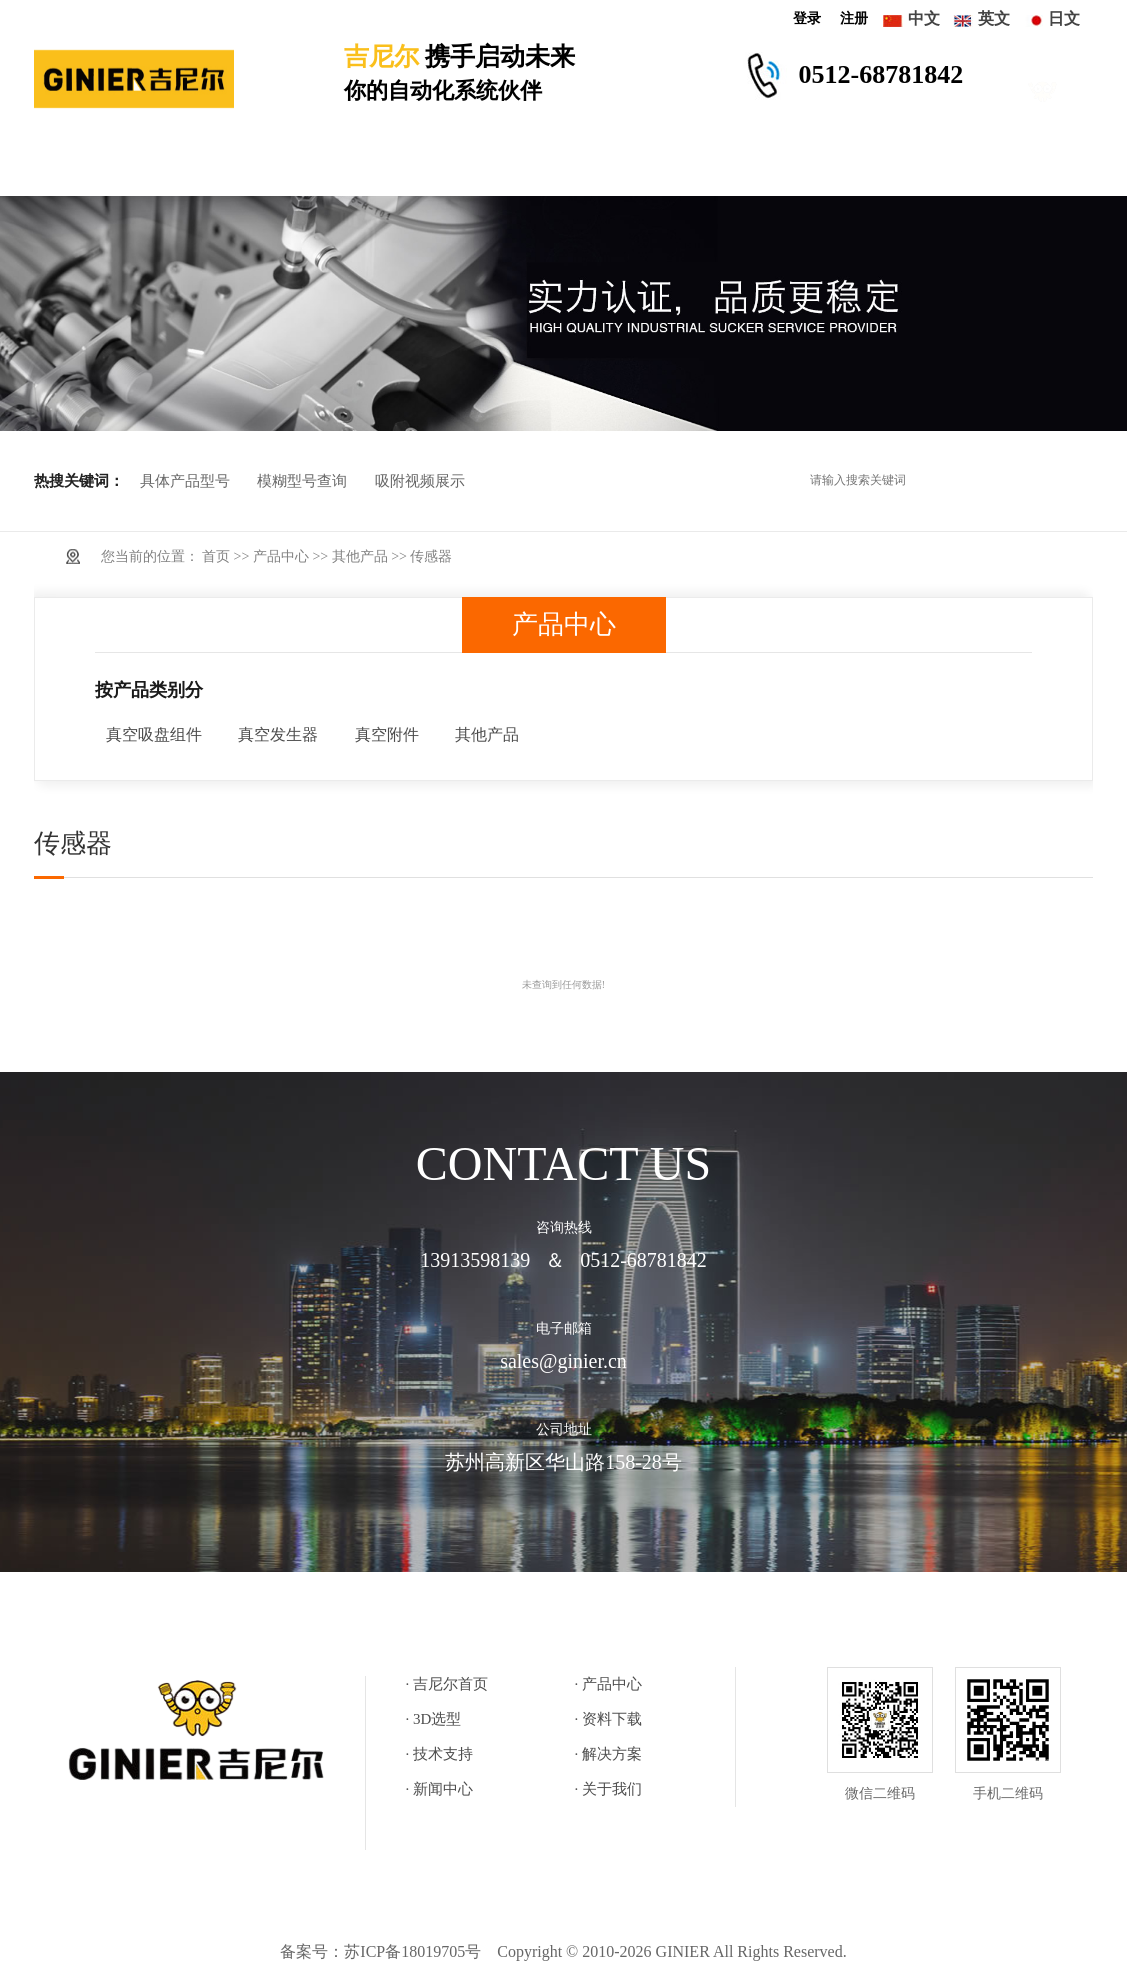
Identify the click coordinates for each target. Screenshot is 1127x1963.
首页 (216, 556)
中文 (924, 18)
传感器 (431, 556)
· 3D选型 (434, 1719)
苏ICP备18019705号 (412, 1951)
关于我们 (917, 166)
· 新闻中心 (440, 1789)
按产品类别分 (149, 690)
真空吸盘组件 (154, 734)
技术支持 (563, 166)
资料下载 (446, 166)
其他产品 (360, 556)
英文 (994, 18)
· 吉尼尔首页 (447, 1684)
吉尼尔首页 (93, 166)
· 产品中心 (609, 1684)
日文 (1064, 18)
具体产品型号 (185, 481)
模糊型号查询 (302, 481)
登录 (807, 18)
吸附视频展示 (420, 481)
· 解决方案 (609, 1754)
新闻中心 (799, 166)
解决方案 (681, 166)
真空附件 (387, 734)
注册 (854, 18)
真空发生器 (278, 734)
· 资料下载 (609, 1719)
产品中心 (210, 166)
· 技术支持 (440, 1754)
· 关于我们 (609, 1789)
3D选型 (328, 166)
